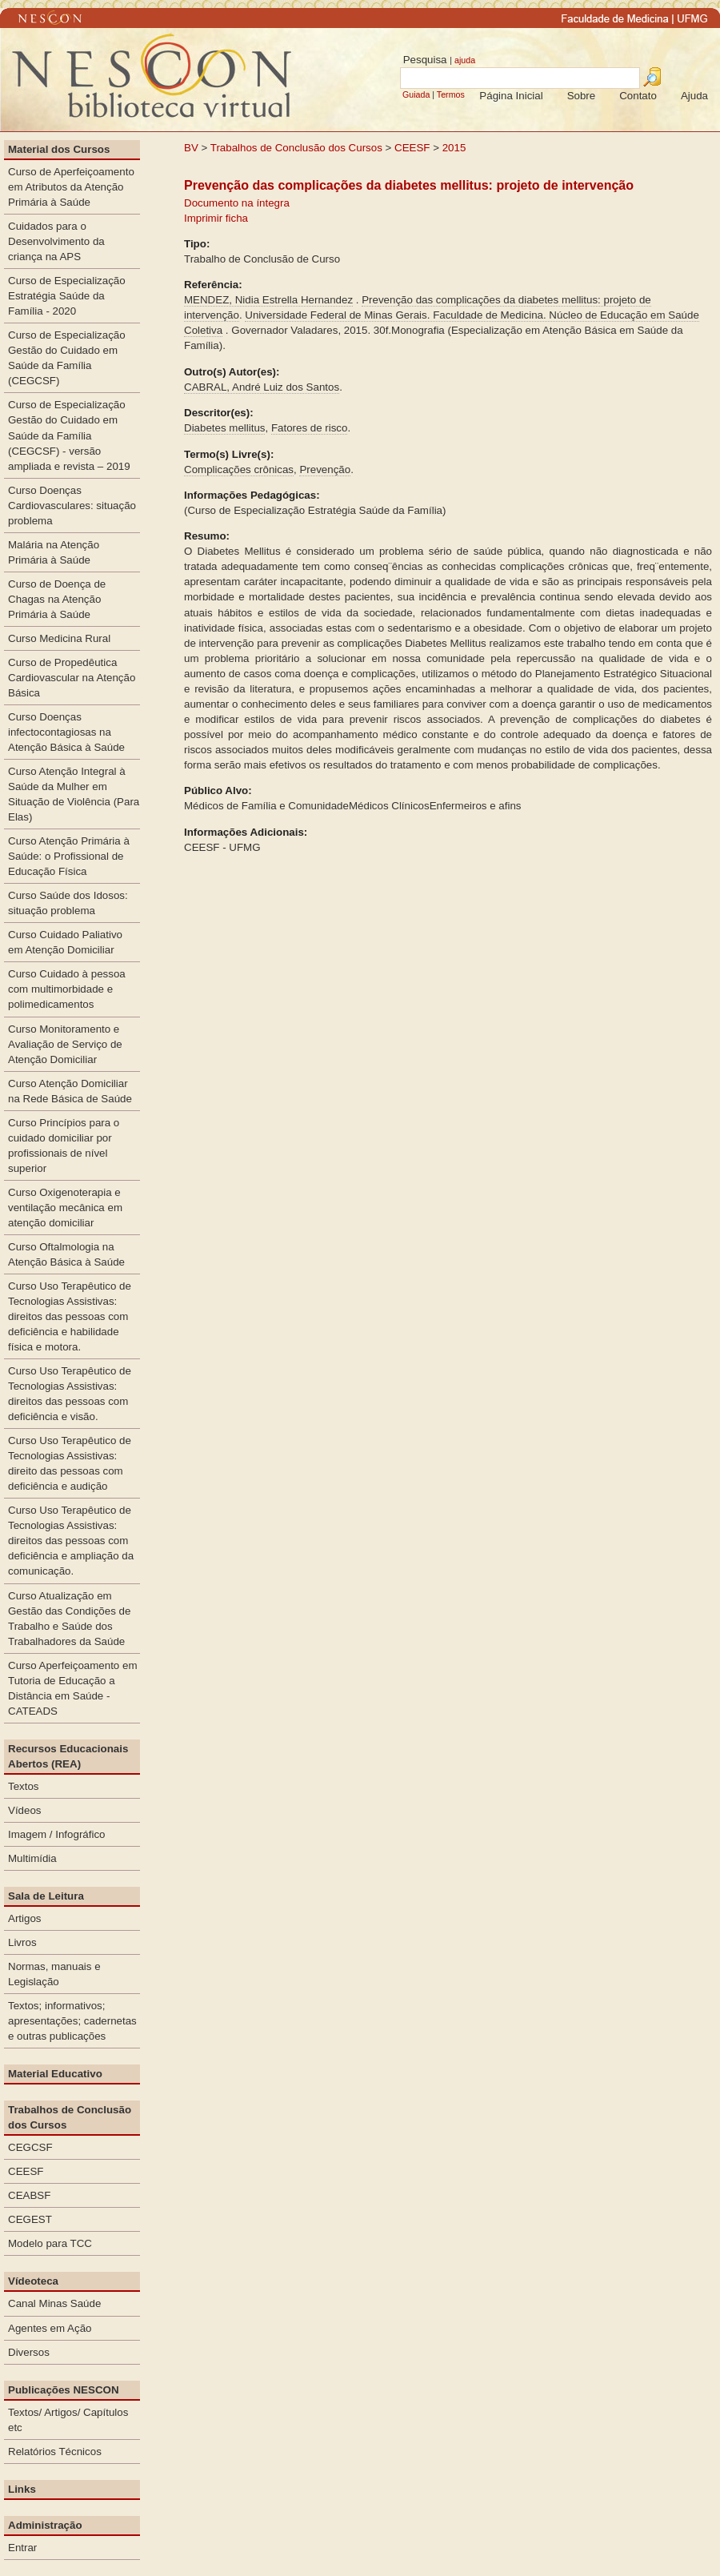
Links (22, 2489)
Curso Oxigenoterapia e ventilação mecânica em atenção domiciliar (65, 1207)
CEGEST (30, 2219)
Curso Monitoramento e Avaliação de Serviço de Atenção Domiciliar (65, 1044)
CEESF (413, 148)
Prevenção (324, 469)
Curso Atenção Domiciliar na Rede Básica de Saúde (70, 1091)
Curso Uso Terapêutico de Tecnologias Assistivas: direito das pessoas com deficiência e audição (69, 1463)
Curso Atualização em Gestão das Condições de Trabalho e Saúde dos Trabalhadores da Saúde (69, 1618)
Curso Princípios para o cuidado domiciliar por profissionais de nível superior (63, 1145)
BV (191, 148)
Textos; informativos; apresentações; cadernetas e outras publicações (72, 2021)
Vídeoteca (33, 2281)
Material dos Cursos (59, 149)
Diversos (29, 2352)
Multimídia (32, 1858)
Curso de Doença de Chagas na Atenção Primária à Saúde (57, 599)
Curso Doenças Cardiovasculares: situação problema (72, 505)
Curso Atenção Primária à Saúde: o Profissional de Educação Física (69, 856)
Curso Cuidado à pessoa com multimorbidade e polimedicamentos (67, 989)
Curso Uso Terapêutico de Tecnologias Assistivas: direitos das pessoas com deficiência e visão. (69, 1393)
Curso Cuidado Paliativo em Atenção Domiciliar (65, 942)
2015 (454, 148)
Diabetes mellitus (224, 428)
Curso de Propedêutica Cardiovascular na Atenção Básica (71, 677)
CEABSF (29, 2195)
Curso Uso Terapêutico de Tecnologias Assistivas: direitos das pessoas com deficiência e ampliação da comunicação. (71, 1540)
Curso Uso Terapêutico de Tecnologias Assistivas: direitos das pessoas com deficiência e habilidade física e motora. (69, 1316)
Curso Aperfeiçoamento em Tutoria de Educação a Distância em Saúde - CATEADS (73, 1688)
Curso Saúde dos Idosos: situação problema (68, 903)
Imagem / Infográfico (57, 1834)
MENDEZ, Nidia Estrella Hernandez (268, 300)
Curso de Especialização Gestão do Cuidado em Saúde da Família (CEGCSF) (67, 358)
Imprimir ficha (216, 218)
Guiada (416, 94)
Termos (451, 94)
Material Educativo (55, 2074)
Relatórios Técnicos (55, 2452)
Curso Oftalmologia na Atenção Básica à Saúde (66, 1254)
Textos (23, 1786)
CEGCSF (30, 2147)
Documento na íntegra (237, 203)
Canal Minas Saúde (54, 2303)
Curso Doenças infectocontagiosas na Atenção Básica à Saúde (66, 732)
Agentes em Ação (49, 2328)
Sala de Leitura (46, 1896)
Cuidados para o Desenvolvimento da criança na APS (56, 241)
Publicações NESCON (63, 2390)
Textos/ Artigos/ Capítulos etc (68, 2420)
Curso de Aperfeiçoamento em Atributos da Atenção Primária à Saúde (71, 187)
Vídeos (25, 1810)
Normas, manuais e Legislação (54, 1974)
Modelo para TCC (50, 2243)
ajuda (464, 60)
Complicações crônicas (239, 469)
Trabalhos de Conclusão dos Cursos (296, 148)
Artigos (24, 1918)
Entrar (22, 2548)
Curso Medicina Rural (59, 638)
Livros (22, 1942)
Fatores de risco (309, 428)
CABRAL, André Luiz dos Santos (261, 387)
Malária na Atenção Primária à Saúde (53, 552)
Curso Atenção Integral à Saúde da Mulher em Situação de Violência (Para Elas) (73, 794)
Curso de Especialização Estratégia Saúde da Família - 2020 (67, 296)
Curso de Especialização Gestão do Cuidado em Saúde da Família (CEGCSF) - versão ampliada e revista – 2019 (69, 435)
